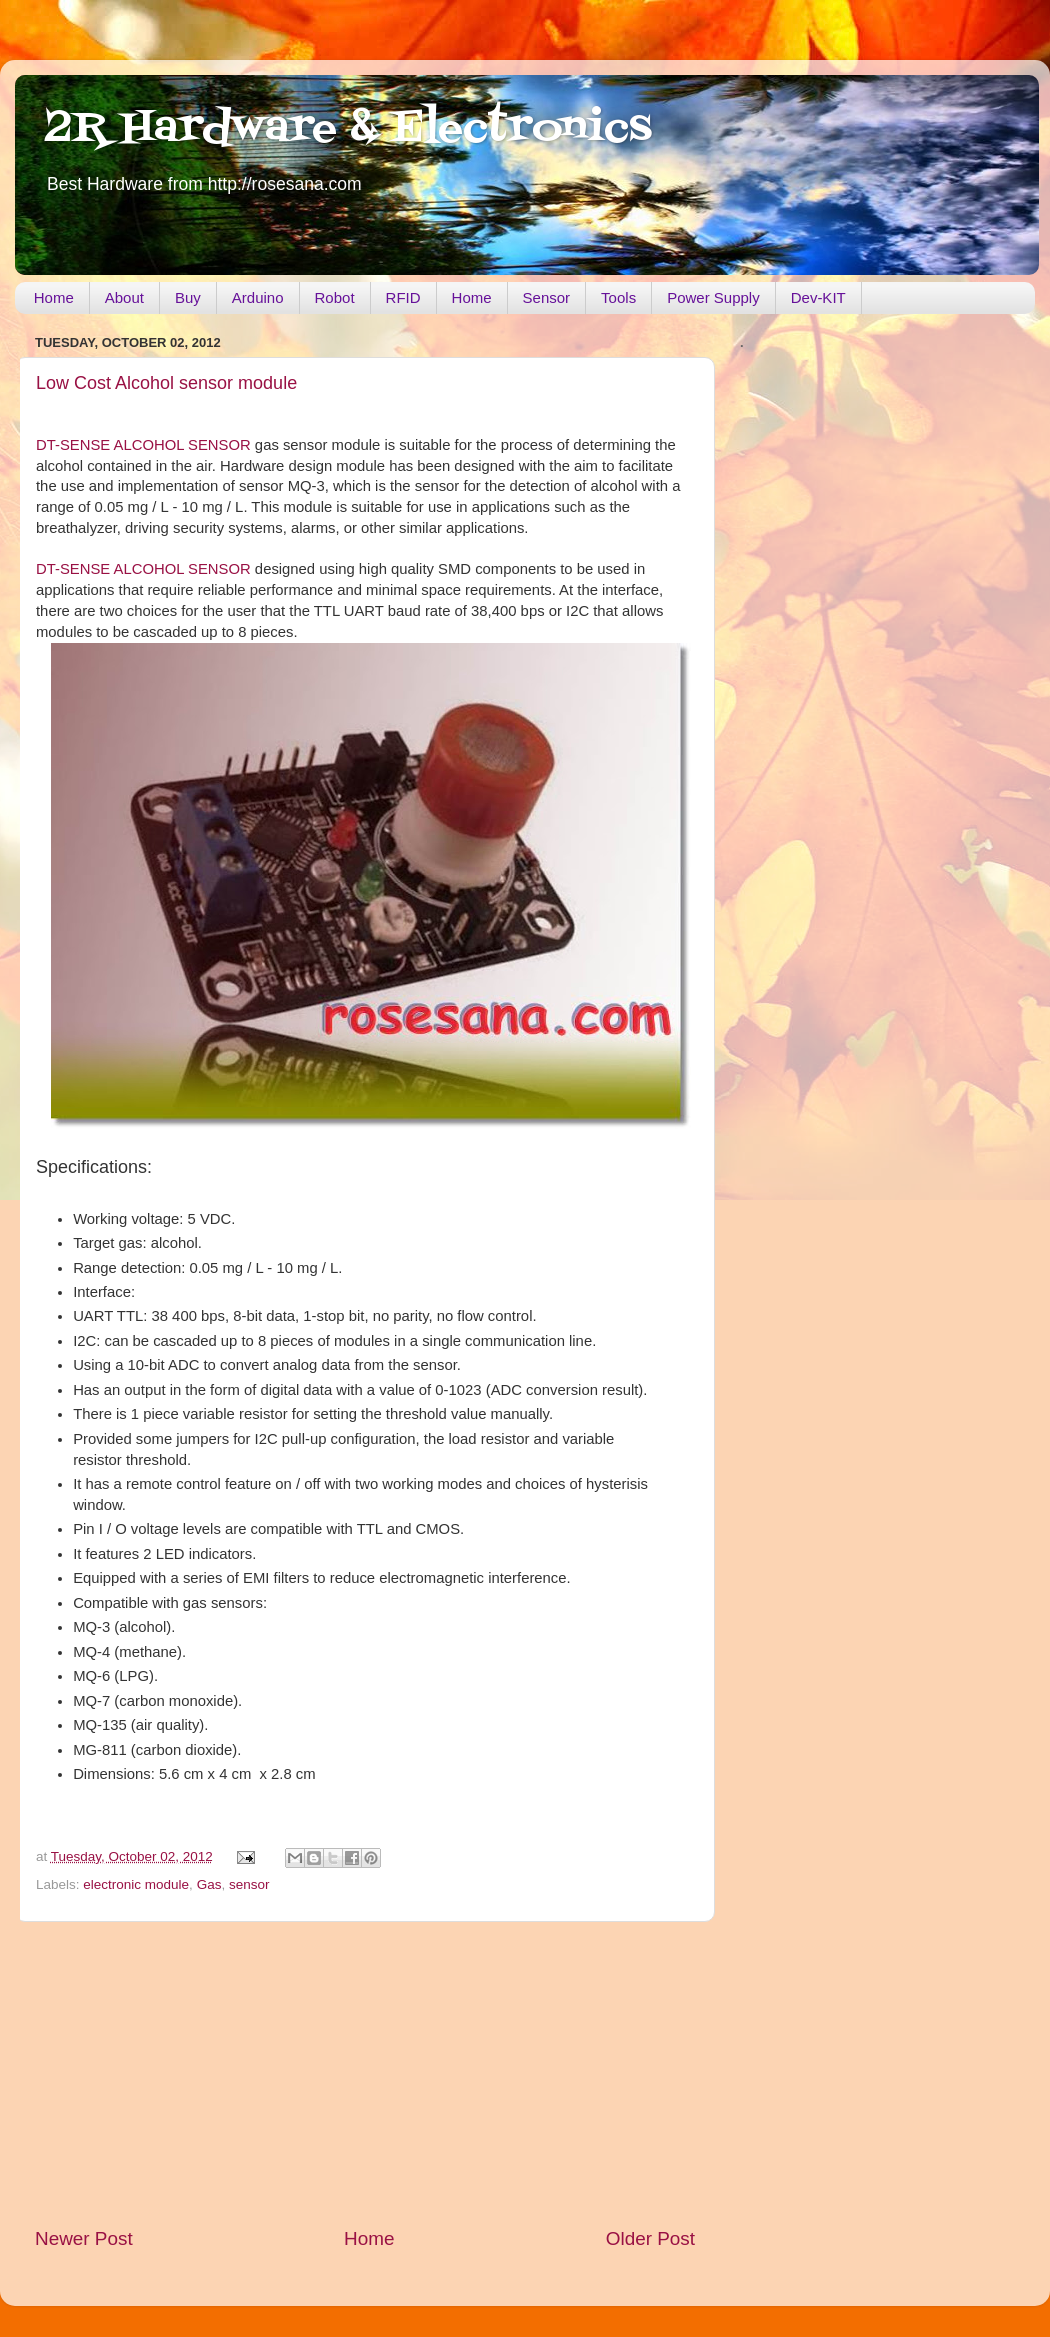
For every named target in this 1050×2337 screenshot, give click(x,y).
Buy (188, 297)
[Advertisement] (365, 2074)
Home (54, 297)
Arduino (258, 297)
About (124, 297)
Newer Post (84, 2238)
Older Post (650, 2238)
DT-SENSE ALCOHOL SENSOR (143, 445)
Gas (209, 1884)
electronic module (136, 1884)
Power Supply (713, 297)
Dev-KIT (818, 297)
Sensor (547, 297)
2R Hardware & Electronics (348, 129)
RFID (403, 297)
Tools (618, 297)
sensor (249, 1884)
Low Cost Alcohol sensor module (166, 383)
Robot (335, 297)
